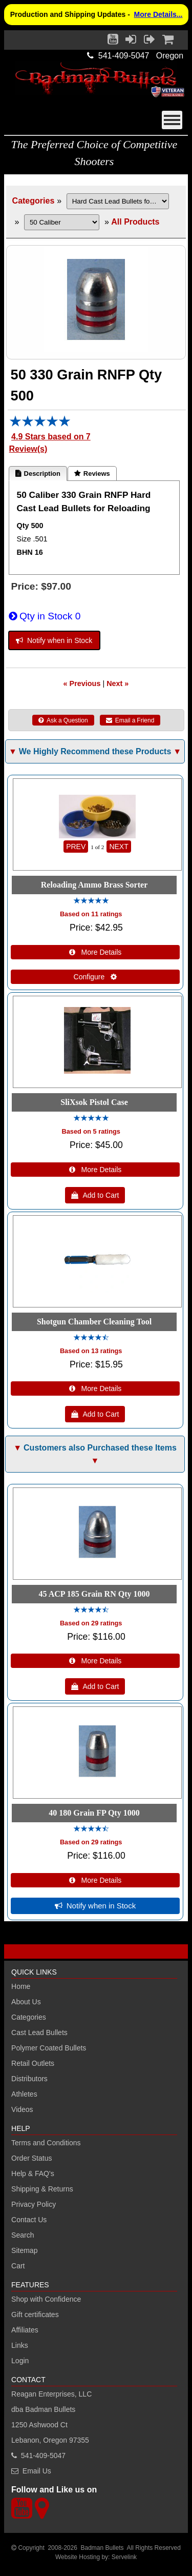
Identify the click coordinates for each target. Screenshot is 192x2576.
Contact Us (29, 2220)
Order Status (31, 2158)
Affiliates (24, 2330)
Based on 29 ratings (91, 1623)
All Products (135, 221)
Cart (18, 2266)
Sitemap (24, 2250)
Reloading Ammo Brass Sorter (94, 884)
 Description (37, 473)
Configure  (95, 976)
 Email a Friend (130, 720)
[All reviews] (40, 424)
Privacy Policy (33, 2204)
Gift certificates (35, 2314)
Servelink (124, 2557)
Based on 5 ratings (90, 1131)
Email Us (37, 2471)
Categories (33, 200)
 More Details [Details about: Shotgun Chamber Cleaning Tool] (95, 1388)
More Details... (158, 14)
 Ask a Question (63, 720)
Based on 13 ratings (91, 1351)
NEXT (118, 846)
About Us (26, 2002)
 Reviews (92, 473)
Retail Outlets (32, 2063)
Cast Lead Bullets (39, 2032)
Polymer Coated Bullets (48, 2048)
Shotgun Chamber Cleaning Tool (94, 1321)
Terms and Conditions (45, 2143)
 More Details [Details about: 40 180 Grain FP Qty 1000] (95, 1880)
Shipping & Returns (42, 2189)
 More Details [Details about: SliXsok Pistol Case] (95, 1169)
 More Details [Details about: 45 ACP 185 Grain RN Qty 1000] (95, 1660)
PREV (76, 846)
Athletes (24, 2094)
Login (20, 2361)
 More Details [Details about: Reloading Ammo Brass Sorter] (95, 952)
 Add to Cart (95, 1195)
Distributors (29, 2079)
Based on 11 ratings (91, 914)
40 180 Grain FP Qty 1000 (94, 1812)
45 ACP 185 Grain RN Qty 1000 (94, 1593)
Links (19, 2345)
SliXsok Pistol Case (94, 1102)
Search (22, 2235)
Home (20, 1986)
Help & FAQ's (32, 2173)
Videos (22, 2109)
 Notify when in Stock (54, 640)
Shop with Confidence (46, 2299)
